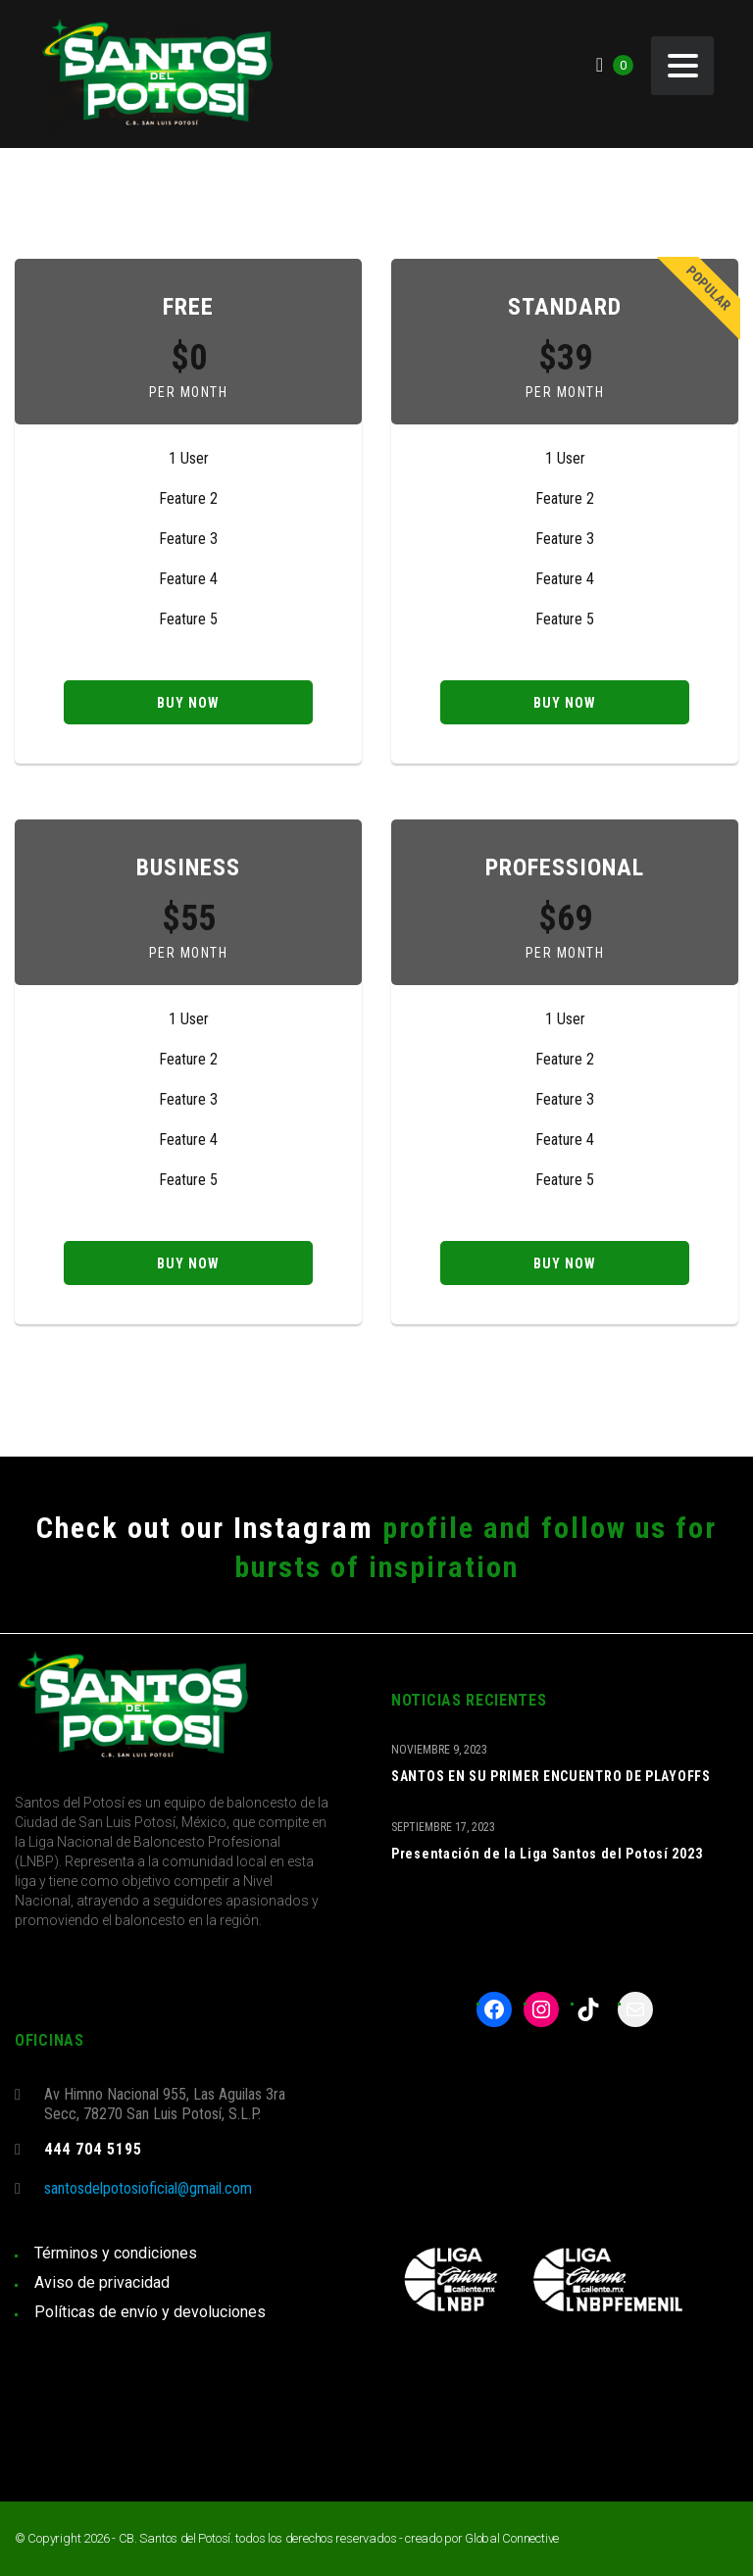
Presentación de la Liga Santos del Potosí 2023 (546, 1853)
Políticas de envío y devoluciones (150, 2312)
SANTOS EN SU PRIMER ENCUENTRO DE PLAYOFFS (551, 1776)
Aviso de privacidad (102, 2282)
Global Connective (512, 2538)
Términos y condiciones (115, 2253)
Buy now (188, 703)
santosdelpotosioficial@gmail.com (148, 2188)
